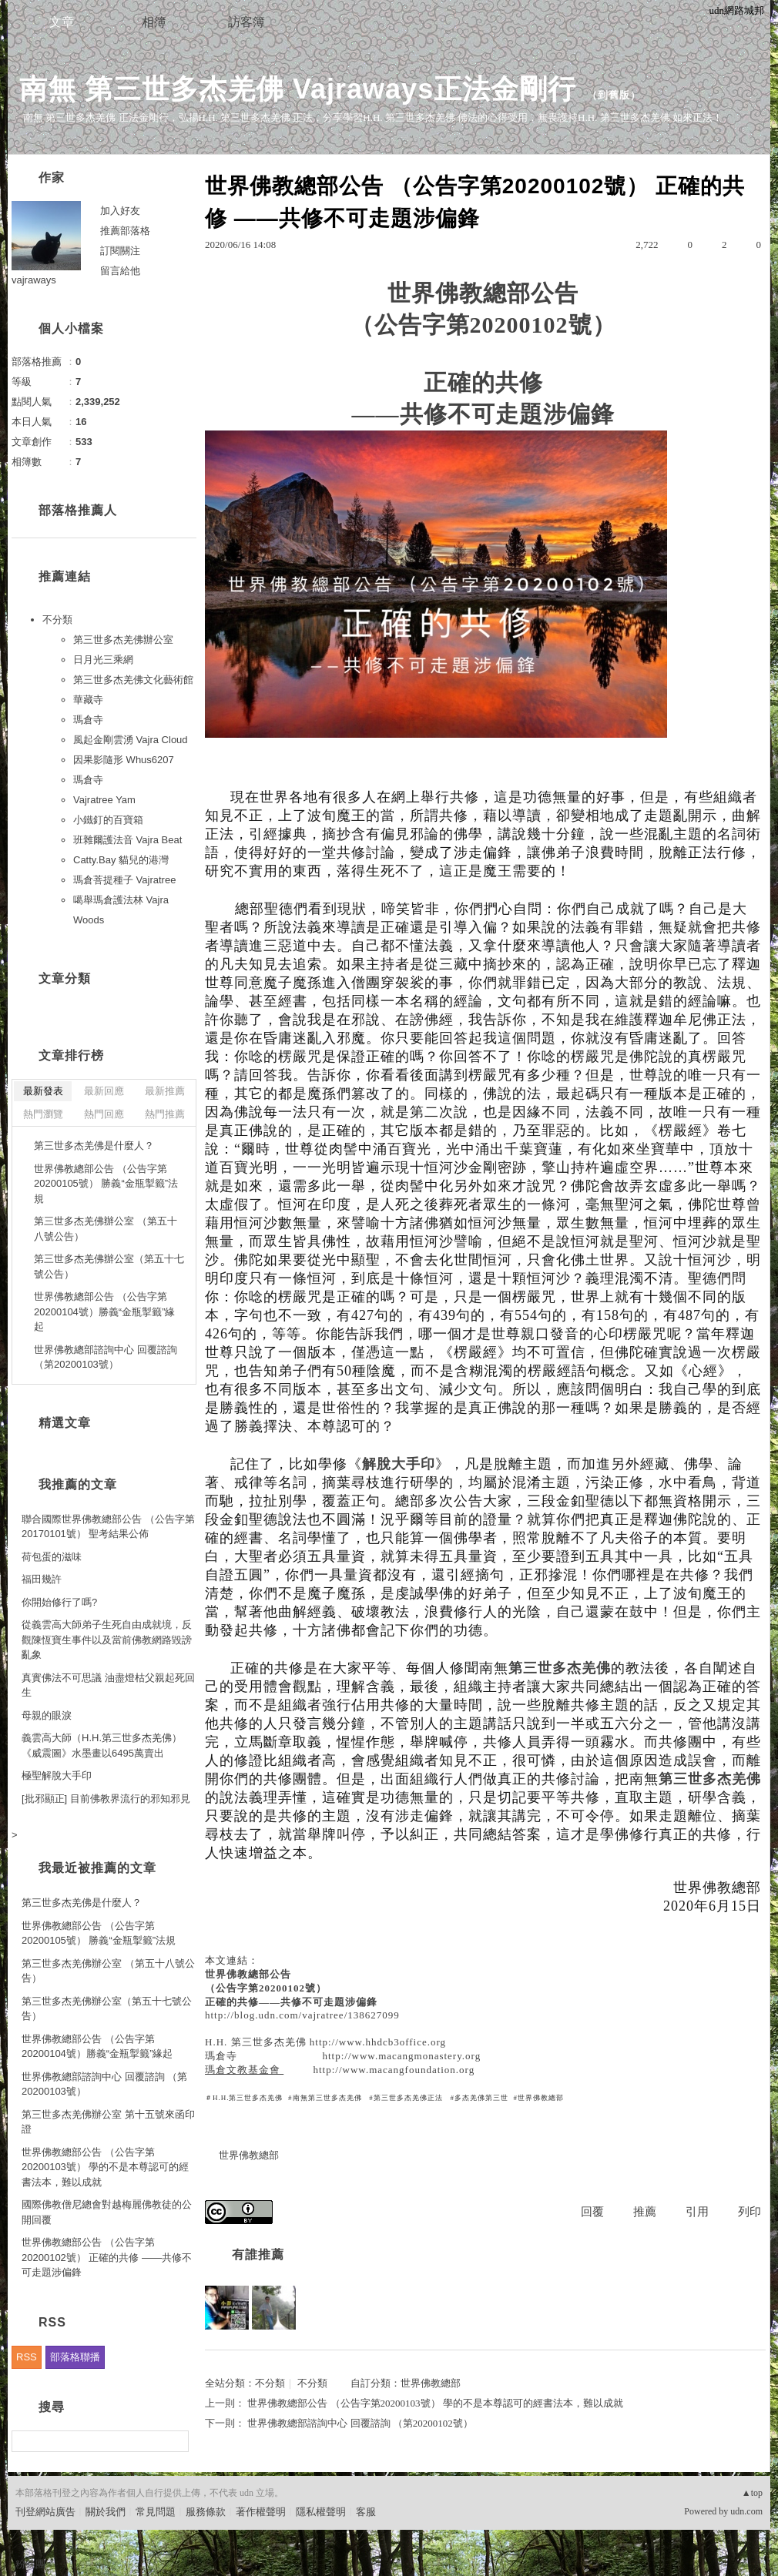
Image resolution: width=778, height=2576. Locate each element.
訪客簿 (246, 21)
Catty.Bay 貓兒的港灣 (121, 860)
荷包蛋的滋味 (52, 1557)
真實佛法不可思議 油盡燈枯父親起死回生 (108, 1685)
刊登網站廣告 (45, 2511)
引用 (697, 2212)
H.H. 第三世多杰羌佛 (256, 2042)
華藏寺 (88, 699)
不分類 (270, 2383)
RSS (26, 2357)
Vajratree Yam (104, 800)
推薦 (644, 2212)
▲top (752, 2492)
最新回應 (104, 1091)
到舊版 (614, 95)
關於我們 (106, 2511)
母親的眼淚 (47, 1715)
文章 (61, 21)
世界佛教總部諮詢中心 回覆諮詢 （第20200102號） (360, 2423)
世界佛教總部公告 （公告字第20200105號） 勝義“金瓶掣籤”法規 (106, 1183)
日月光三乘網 (103, 659)
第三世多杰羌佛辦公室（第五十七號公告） (109, 1266)
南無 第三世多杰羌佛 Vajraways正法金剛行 (297, 89)
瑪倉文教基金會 (244, 2069)
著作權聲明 (261, 2511)
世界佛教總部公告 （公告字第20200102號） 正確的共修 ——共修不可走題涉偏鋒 (107, 2257)
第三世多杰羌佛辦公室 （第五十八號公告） (105, 1228)
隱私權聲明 (321, 2511)
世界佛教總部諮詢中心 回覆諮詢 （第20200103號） (105, 1357)
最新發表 (43, 1091)
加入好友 (120, 210)
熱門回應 (104, 1114)
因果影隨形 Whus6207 (123, 759)
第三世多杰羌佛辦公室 (123, 639)
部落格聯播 (75, 2357)
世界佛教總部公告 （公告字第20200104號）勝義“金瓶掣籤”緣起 (105, 1311)
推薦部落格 (125, 230)
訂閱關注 (120, 250)
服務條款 (206, 2511)
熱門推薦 (165, 1114)
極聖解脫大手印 (57, 1775)
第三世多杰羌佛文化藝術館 (133, 679)
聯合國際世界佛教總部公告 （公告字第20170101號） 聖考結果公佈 (108, 1526)
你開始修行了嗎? (59, 1602)
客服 (366, 2511)
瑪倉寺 (221, 2056)
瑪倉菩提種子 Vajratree (124, 880)
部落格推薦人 (78, 510)
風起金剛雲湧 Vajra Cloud (130, 739)
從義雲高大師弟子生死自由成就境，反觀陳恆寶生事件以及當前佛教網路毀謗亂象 (107, 1639)
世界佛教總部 (249, 2155)
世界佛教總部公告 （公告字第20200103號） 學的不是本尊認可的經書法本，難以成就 (435, 2403)
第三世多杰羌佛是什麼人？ (94, 1145)
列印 (749, 2212)
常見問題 (156, 2511)
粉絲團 (30, 2564)
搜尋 (175, 2441)
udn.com (746, 2511)
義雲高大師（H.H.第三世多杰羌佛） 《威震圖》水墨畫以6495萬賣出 (102, 1745)
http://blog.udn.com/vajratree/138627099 (302, 2015)
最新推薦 (165, 1091)
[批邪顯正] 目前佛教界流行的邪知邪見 (106, 1798)
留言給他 (120, 270)
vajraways (34, 280)
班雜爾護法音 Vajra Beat (127, 840)
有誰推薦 (258, 2254)
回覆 (592, 2212)
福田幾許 (42, 1579)
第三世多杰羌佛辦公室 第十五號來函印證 (108, 2122)
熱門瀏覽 (43, 1114)
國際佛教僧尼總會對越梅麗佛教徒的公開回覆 (107, 2212)
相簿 (154, 21)
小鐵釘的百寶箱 (108, 820)
